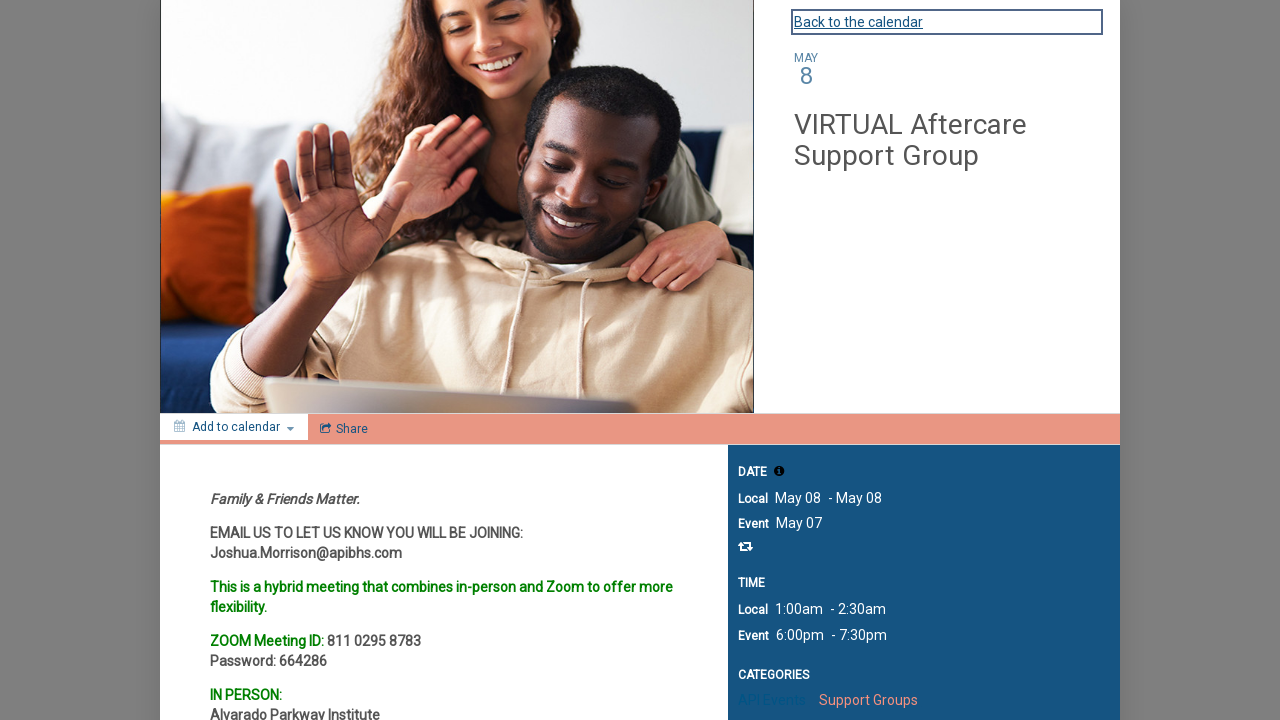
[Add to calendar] (234, 427)
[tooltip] (779, 471)
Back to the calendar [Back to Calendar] (858, 22)
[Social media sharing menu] (342, 429)
